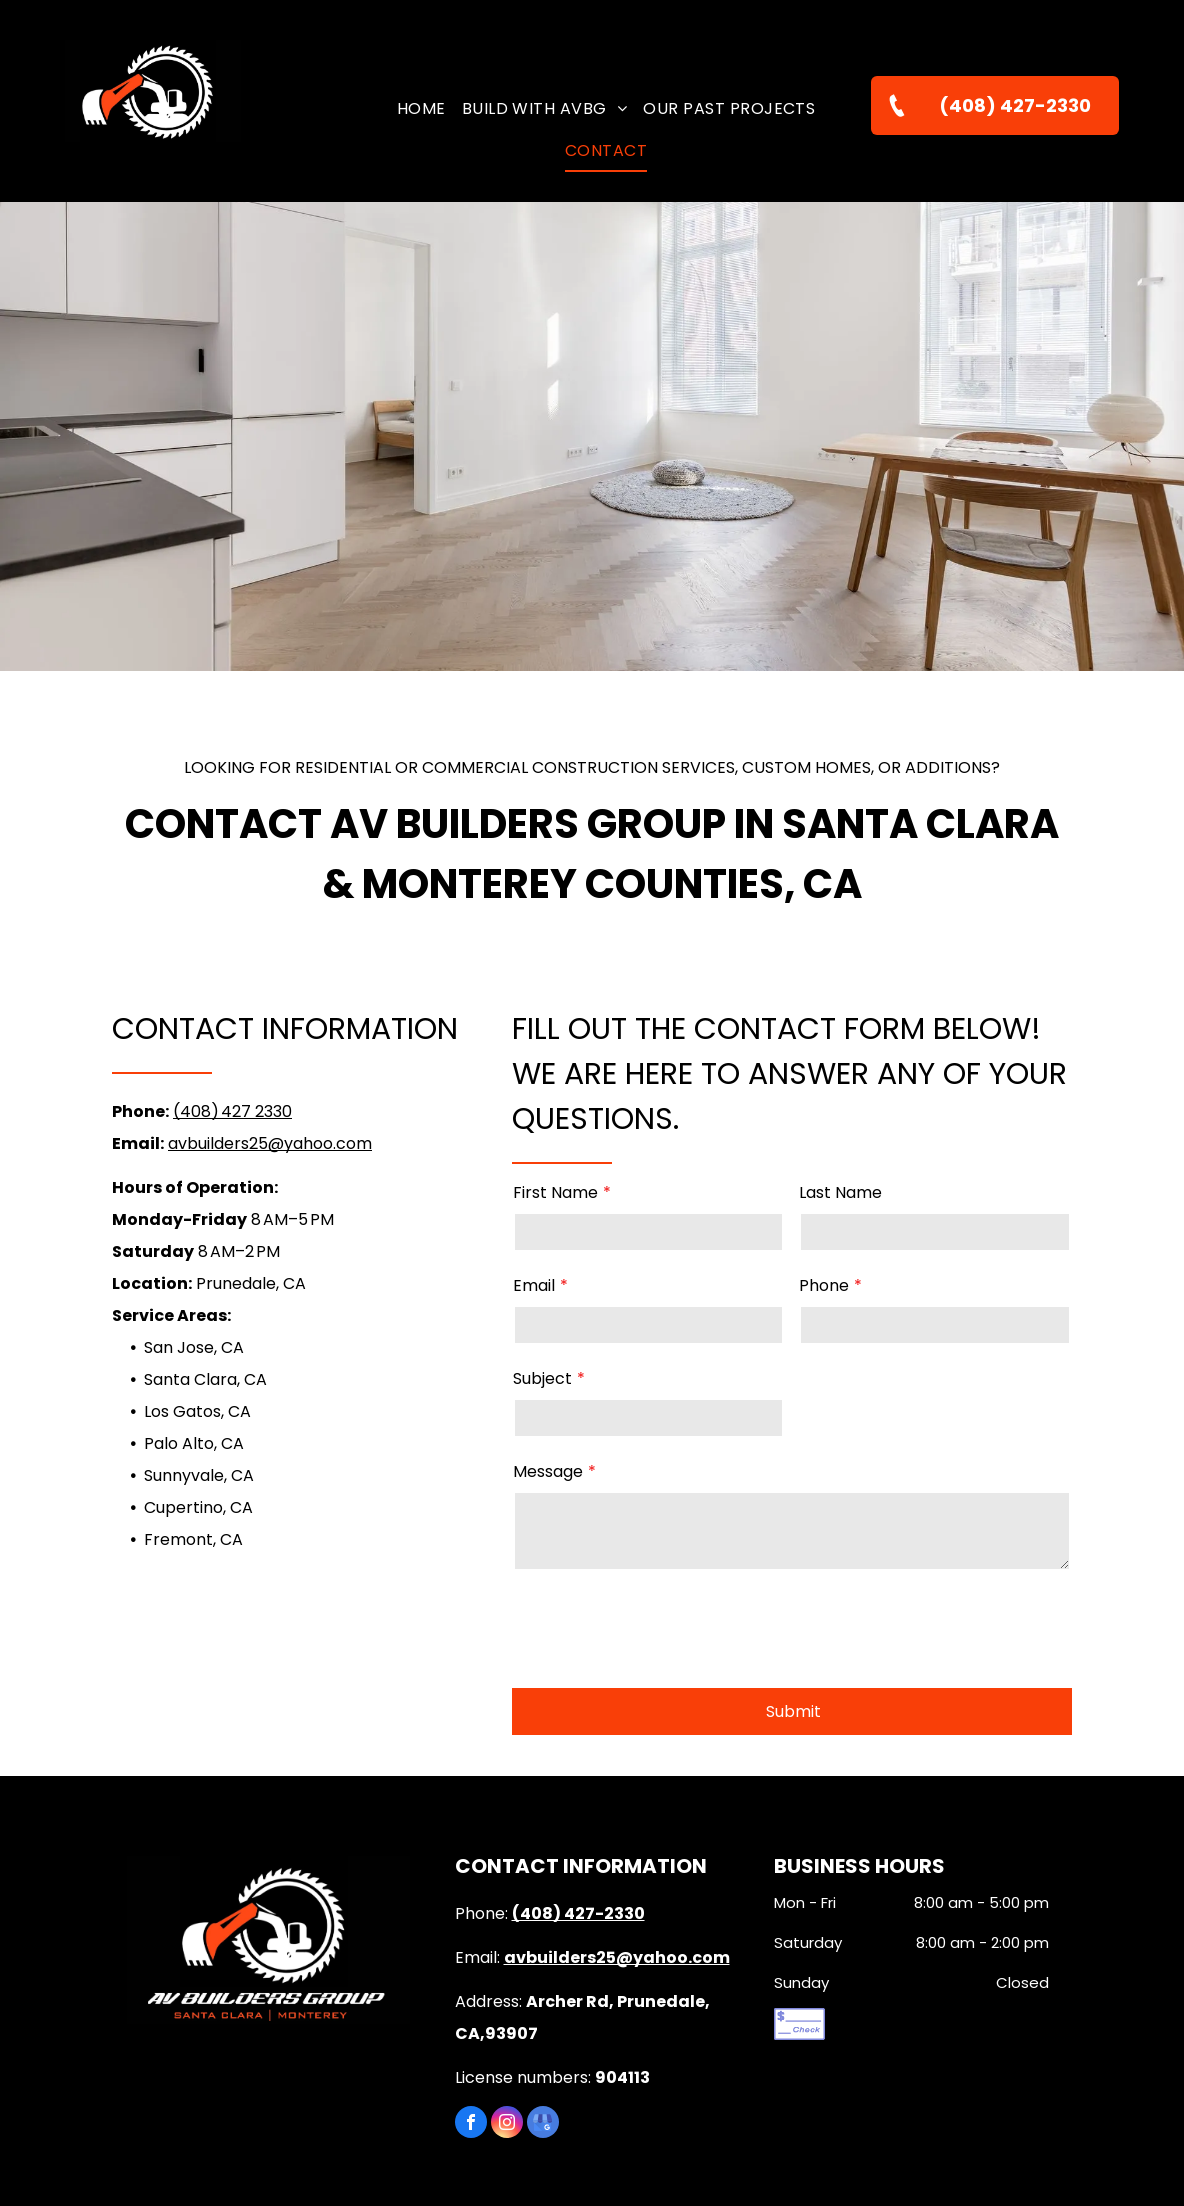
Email (534, 1285)
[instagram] (507, 2031)
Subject (542, 1378)
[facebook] (471, 2031)
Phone (824, 1285)
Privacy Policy (696, 2164)
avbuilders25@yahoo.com (270, 1143)
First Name (555, 1192)
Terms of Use (595, 2164)
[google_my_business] (543, 2031)
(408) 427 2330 (232, 1111)
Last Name (840, 1192)
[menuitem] (421, 109)
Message (548, 1471)
